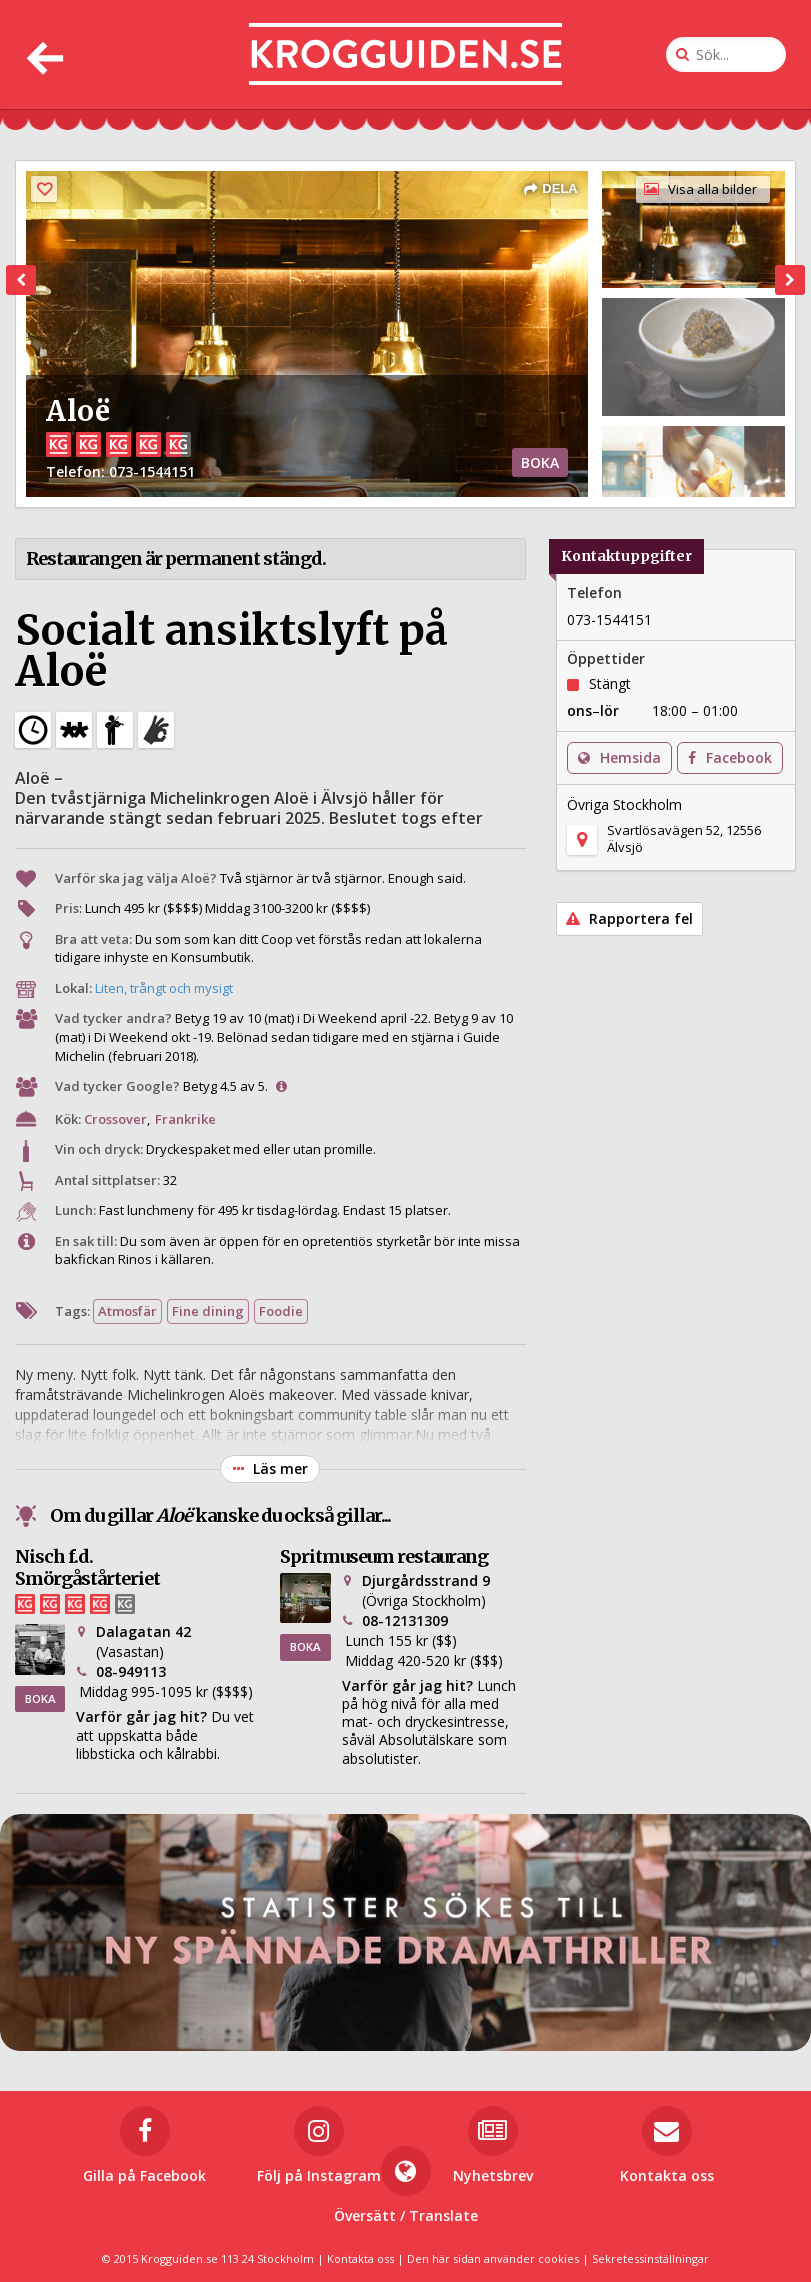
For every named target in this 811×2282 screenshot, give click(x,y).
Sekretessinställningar (650, 2258)
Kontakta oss (360, 2258)
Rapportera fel (629, 918)
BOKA (540, 462)
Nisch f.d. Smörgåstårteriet (87, 1567)
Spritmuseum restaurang (384, 1556)
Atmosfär (127, 1311)
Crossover (115, 1119)
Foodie (281, 1311)
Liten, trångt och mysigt (164, 988)
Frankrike (185, 1119)
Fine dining (208, 1311)
